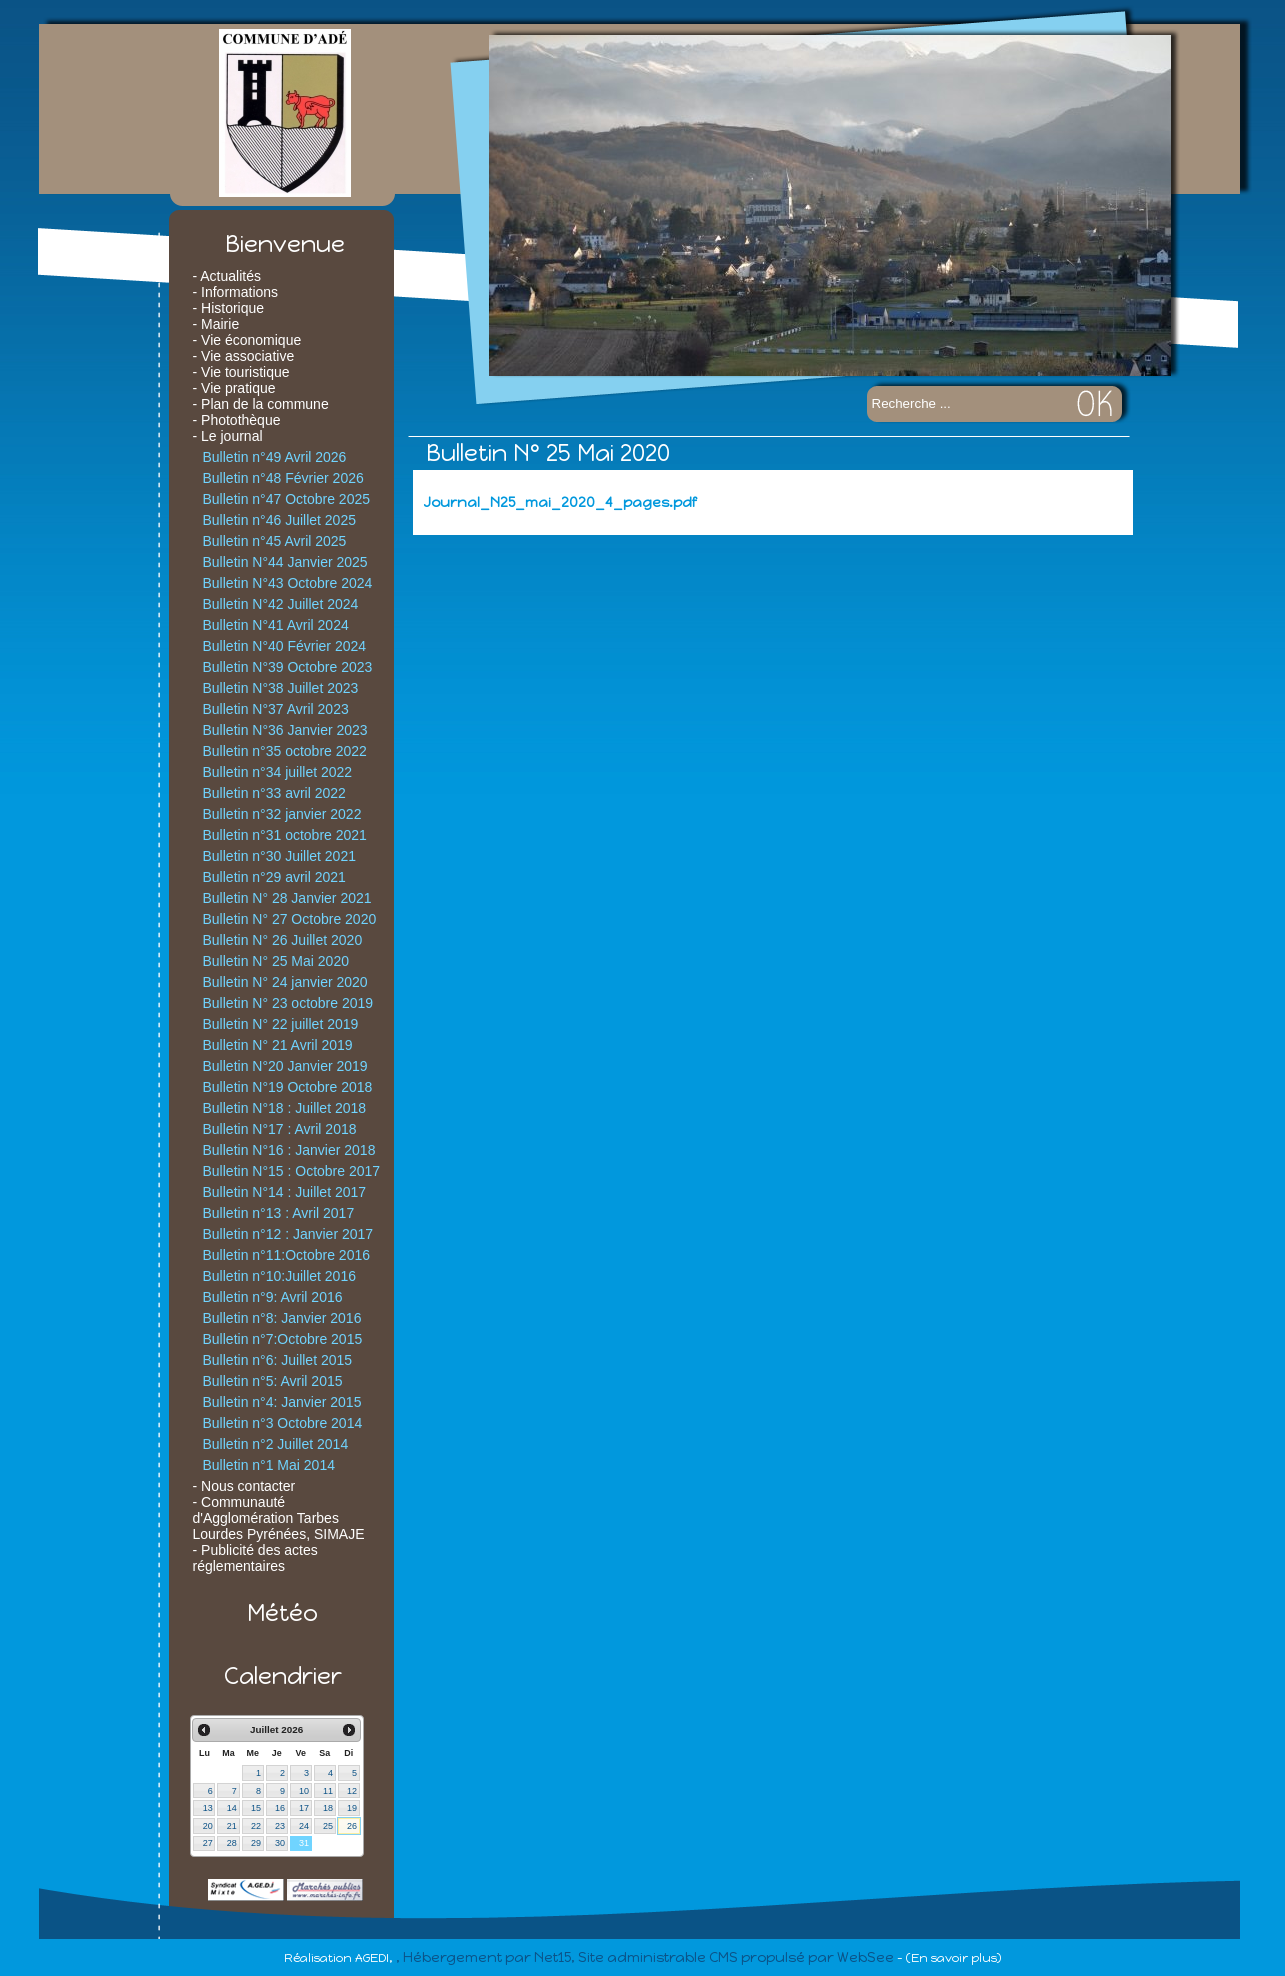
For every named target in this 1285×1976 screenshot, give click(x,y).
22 (256, 1826)
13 (208, 1808)
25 (328, 1826)
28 (232, 1843)
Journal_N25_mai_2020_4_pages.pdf (559, 502)
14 (232, 1808)
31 (304, 1843)
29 (256, 1843)
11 (328, 1791)
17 (304, 1808)
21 (232, 1826)
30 (280, 1843)
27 (208, 1843)
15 (256, 1808)
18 (328, 1808)
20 (208, 1826)
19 (352, 1808)
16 (280, 1808)
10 (304, 1791)
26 (352, 1826)
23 (280, 1826)
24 (304, 1826)
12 (352, 1791)
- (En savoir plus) (949, 1958)
